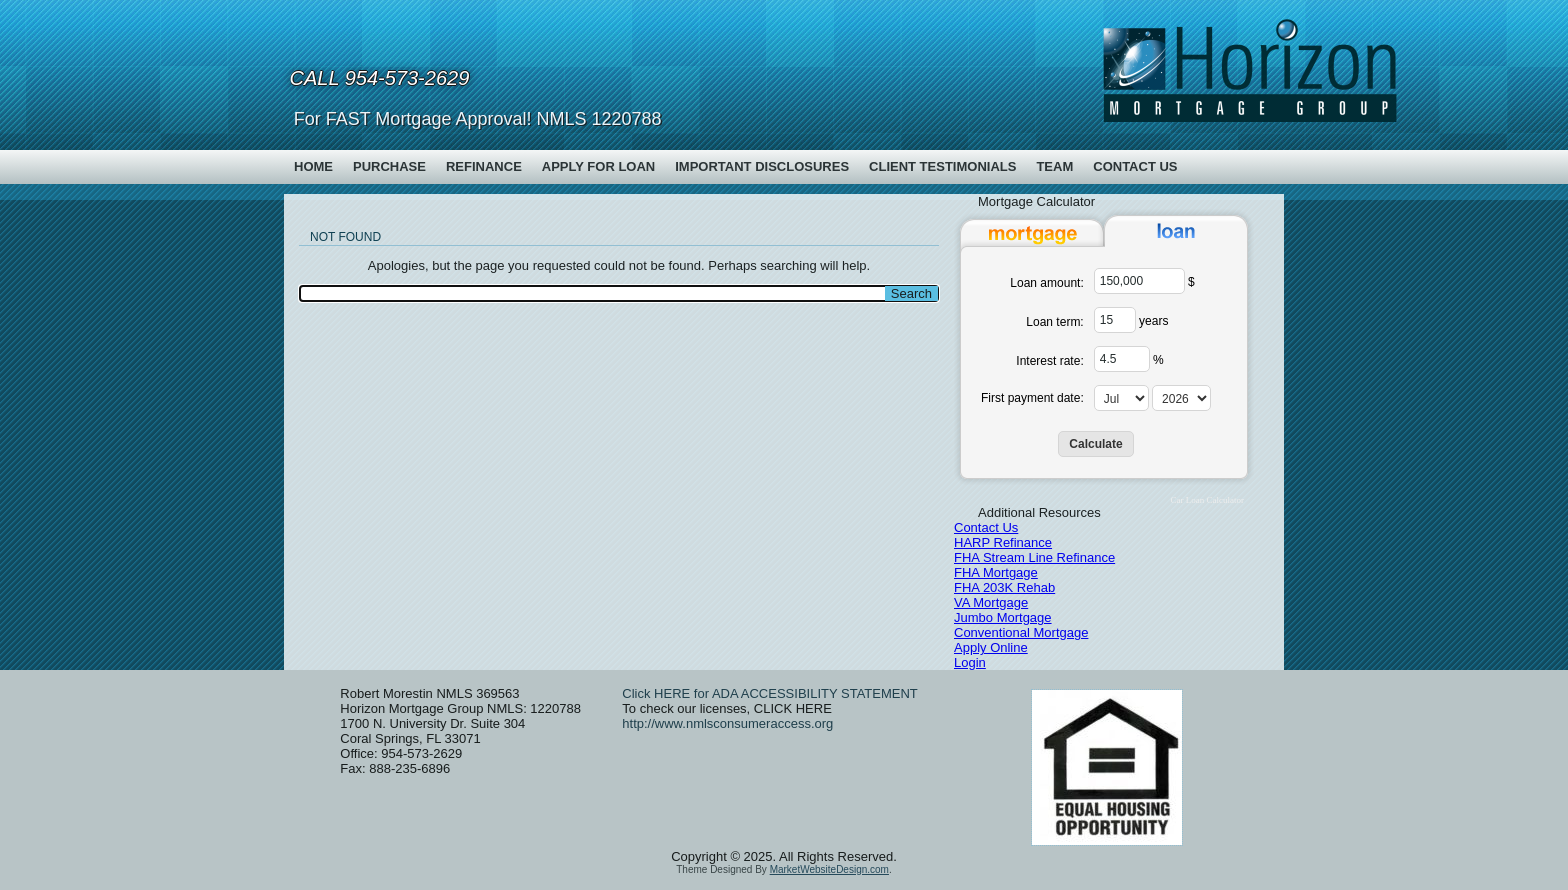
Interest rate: (1049, 361)
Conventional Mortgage (1021, 632)
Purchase (389, 166)
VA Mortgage (991, 602)
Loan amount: (1046, 283)
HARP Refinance (1003, 542)
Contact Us (1135, 166)
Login (970, 662)
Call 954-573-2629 (380, 78)
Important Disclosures (762, 166)
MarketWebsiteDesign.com (829, 869)
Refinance (484, 166)
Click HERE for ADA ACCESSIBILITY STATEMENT (769, 693)
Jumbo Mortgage (1003, 617)
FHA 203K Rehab (1004, 587)
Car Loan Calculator (1207, 500)
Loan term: (1054, 322)
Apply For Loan (598, 166)
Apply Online (991, 647)
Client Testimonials (942, 166)
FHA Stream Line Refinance (1034, 557)
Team (1054, 166)
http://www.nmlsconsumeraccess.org (727, 723)
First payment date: (1032, 398)
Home (313, 166)
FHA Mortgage (996, 572)
